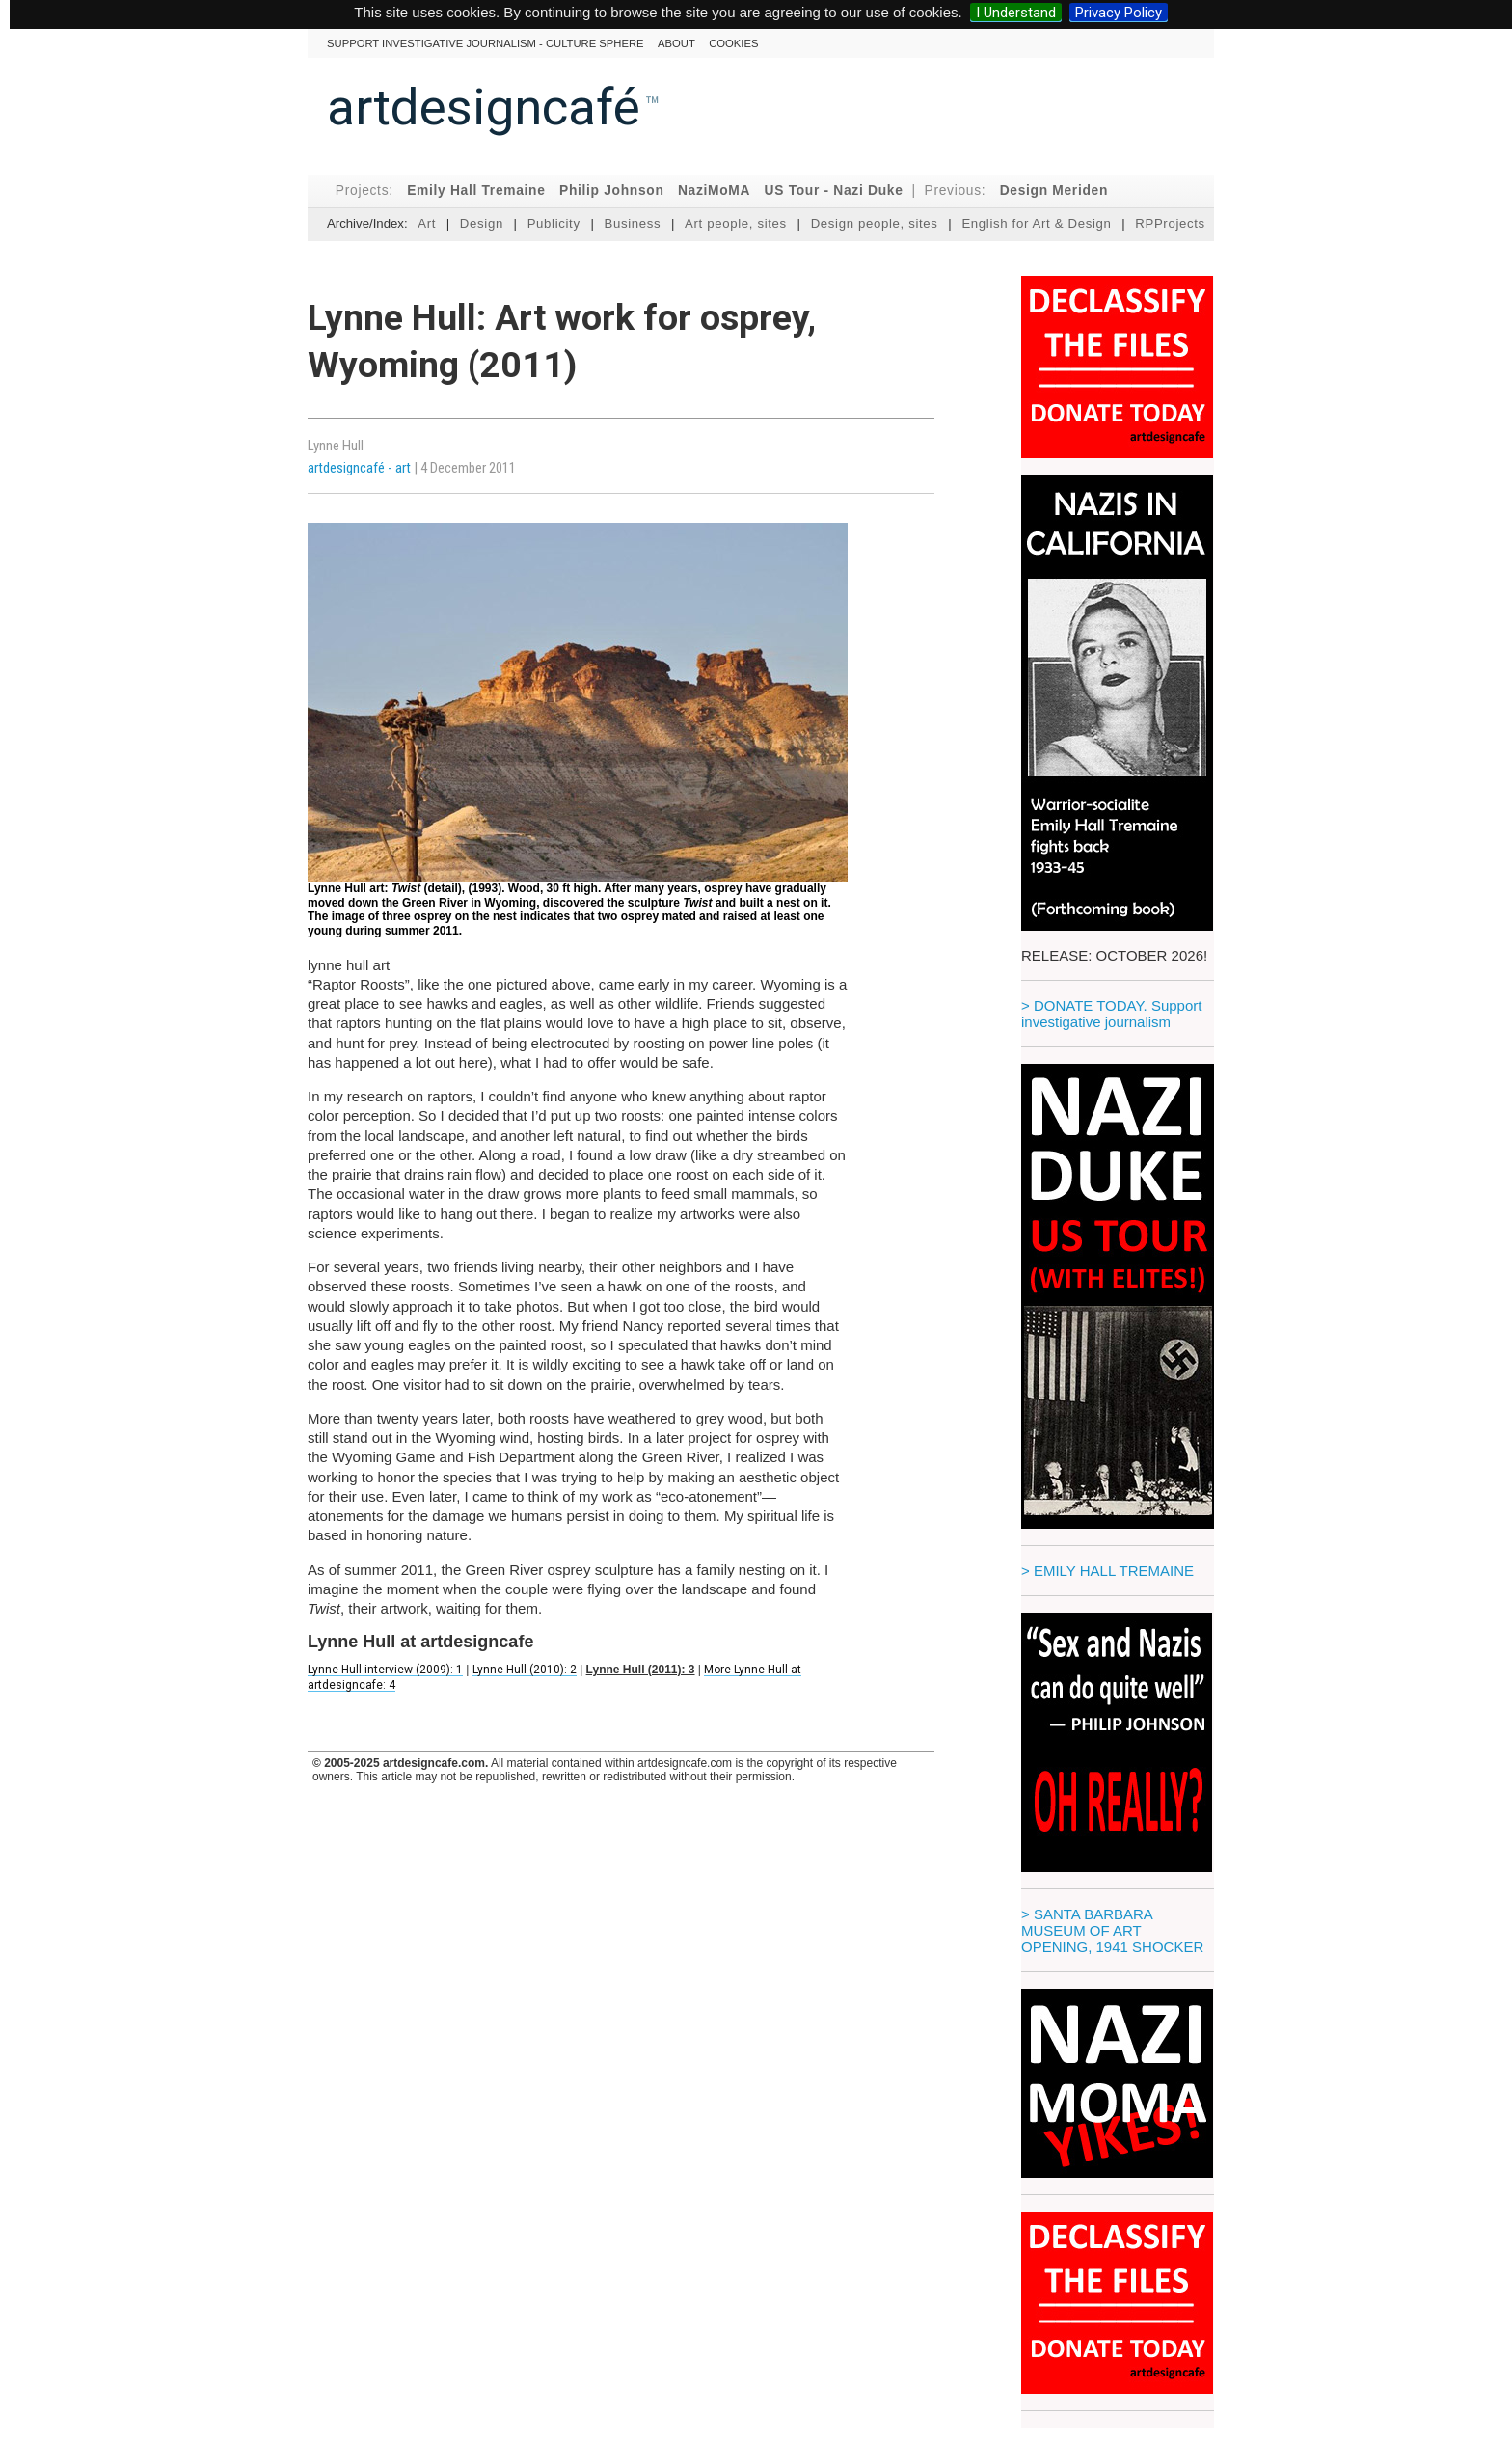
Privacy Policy (1118, 12)
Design (481, 223)
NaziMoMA (714, 190)
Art (427, 223)
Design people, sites (874, 223)
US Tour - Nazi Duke (834, 190)
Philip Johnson (611, 190)
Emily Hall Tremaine (476, 190)
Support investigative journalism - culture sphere (485, 43)
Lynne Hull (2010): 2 (524, 1669)
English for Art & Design (1036, 223)
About (676, 43)
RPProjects (1170, 223)
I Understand (1016, 12)
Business (632, 223)
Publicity (553, 223)
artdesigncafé (483, 107)
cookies (733, 43)
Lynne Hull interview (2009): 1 (385, 1669)
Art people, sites (736, 223)
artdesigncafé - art (361, 467)
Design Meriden (1054, 190)
